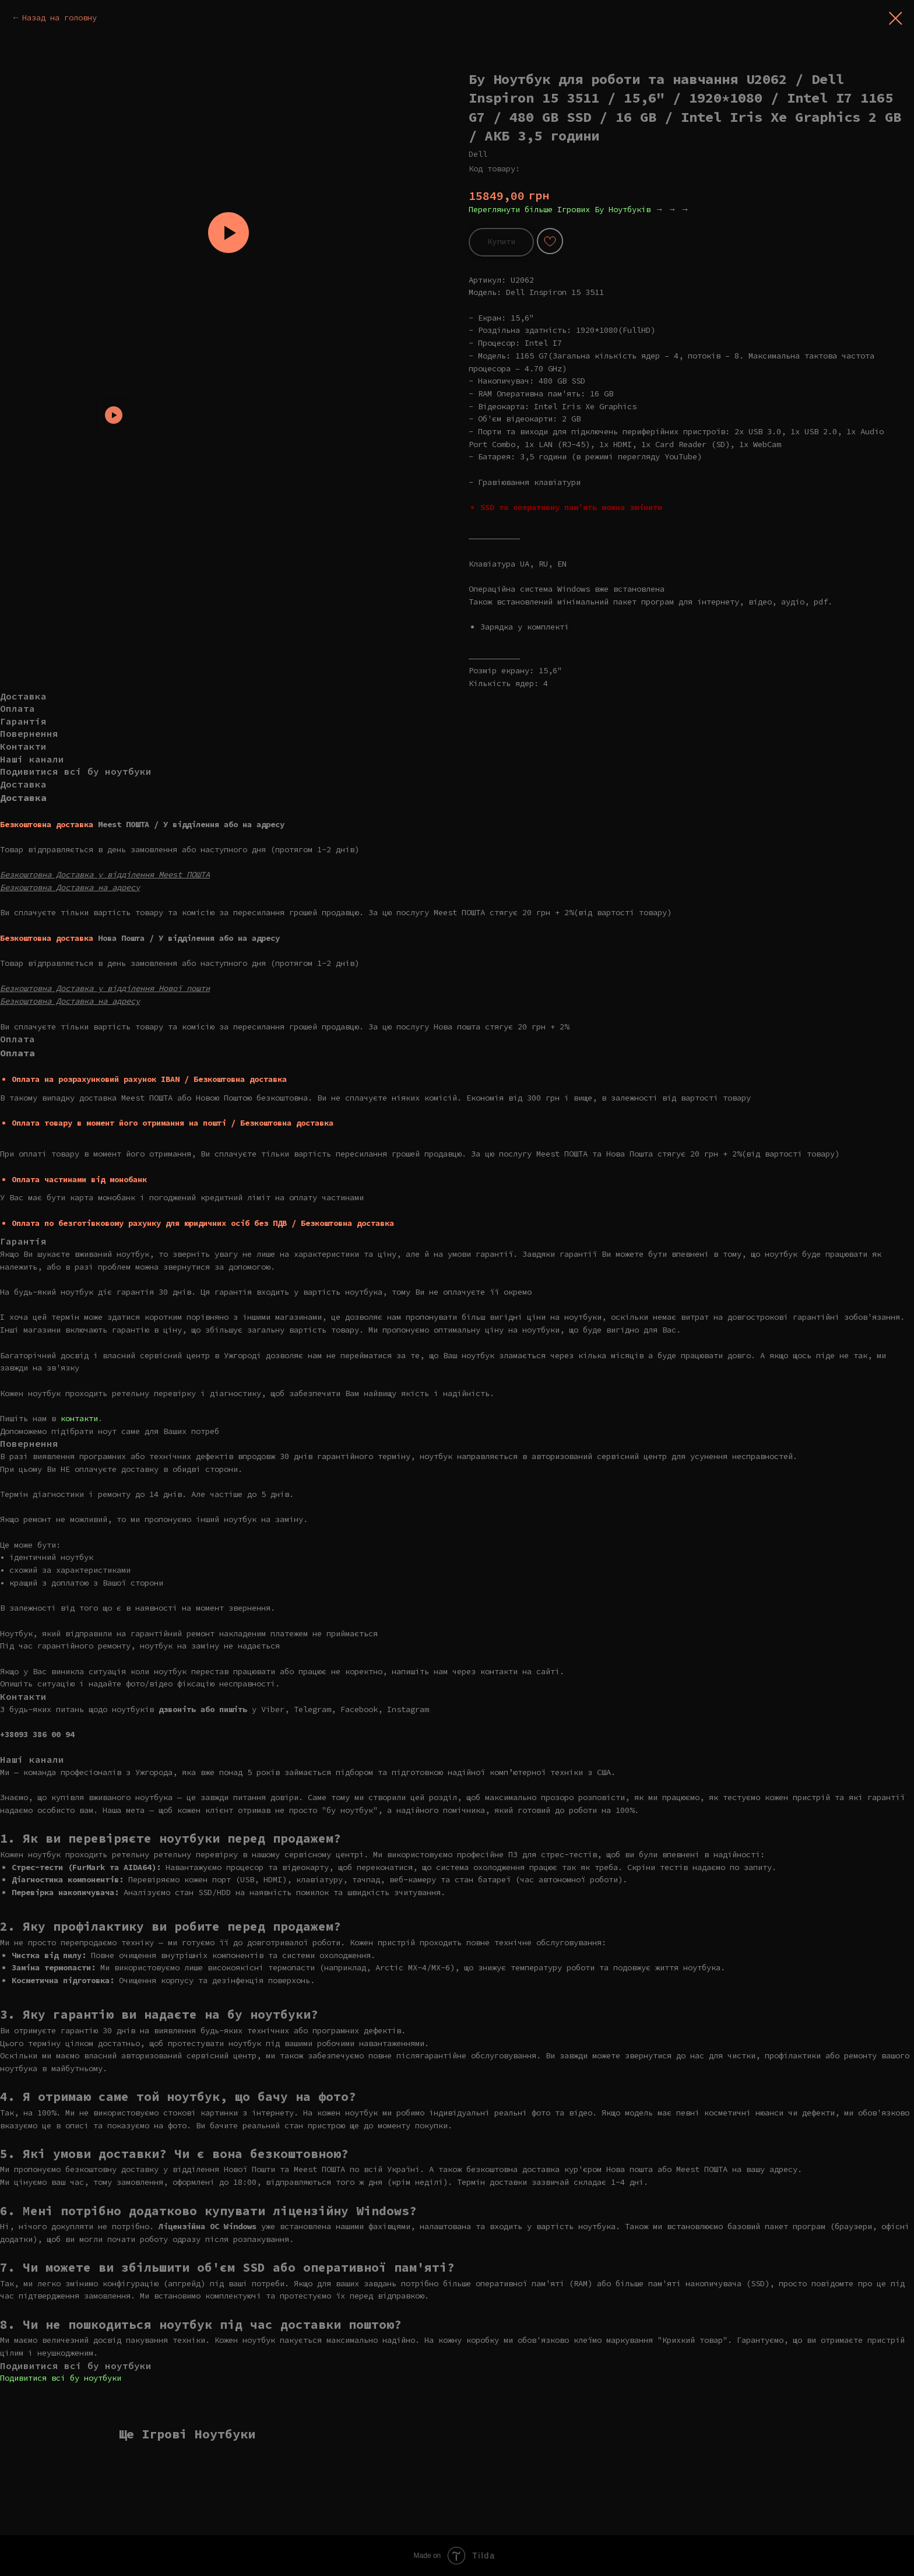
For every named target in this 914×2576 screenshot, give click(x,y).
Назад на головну (59, 17)
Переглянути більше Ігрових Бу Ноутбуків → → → (579, 209)
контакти (79, 1418)
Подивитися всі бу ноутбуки (60, 2378)
